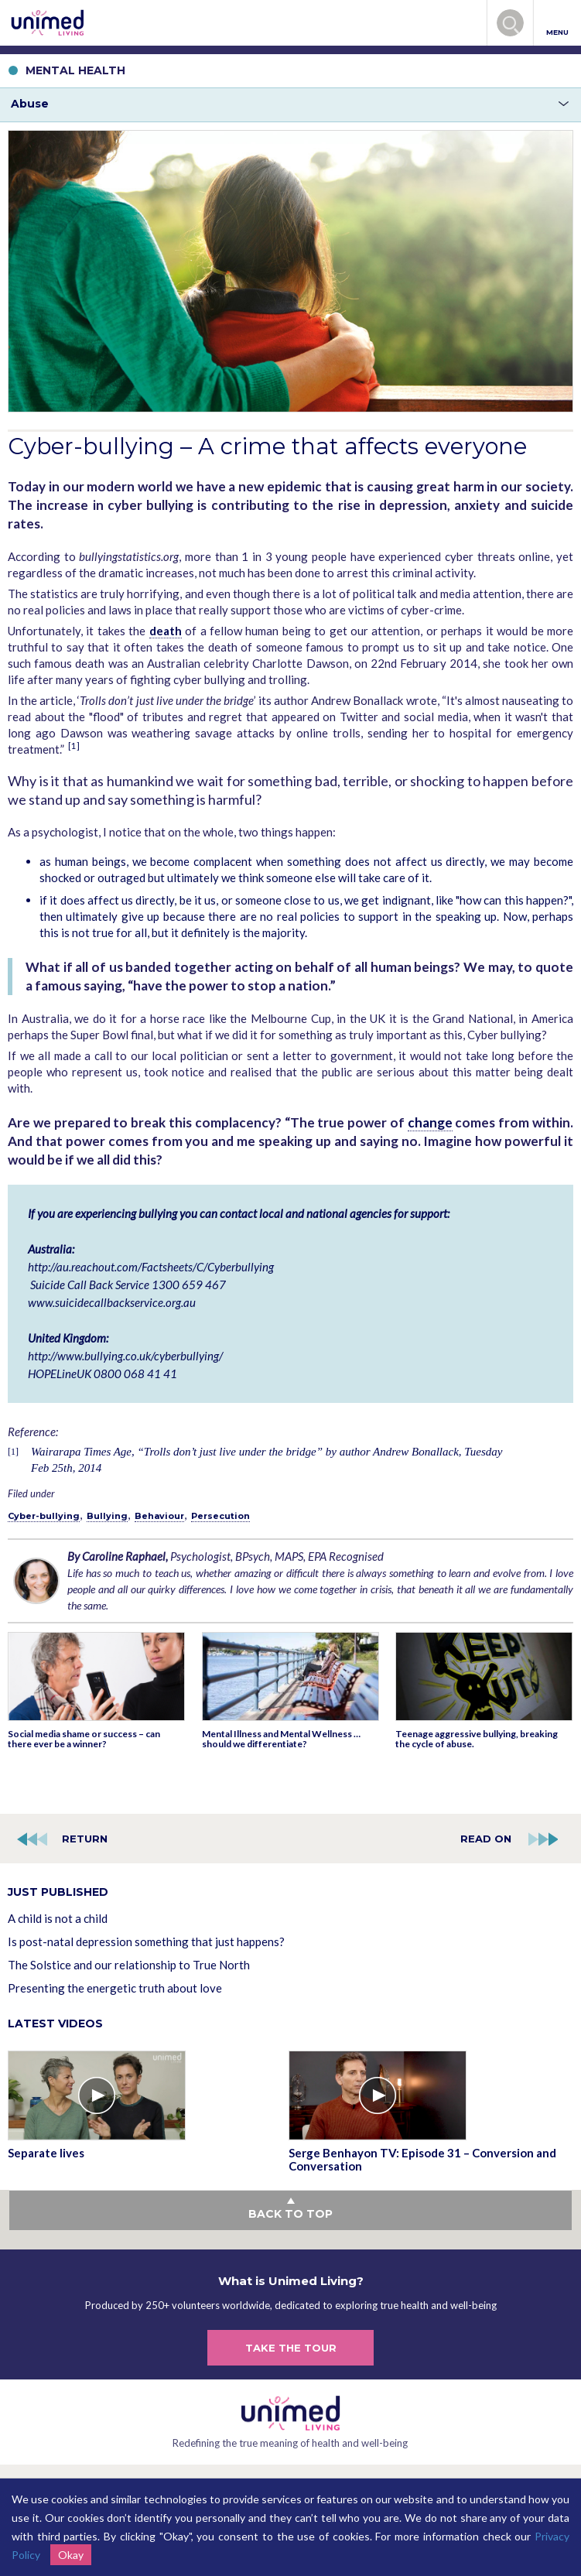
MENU (557, 23)
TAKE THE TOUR (291, 2348)
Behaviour (159, 1515)
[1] (74, 746)
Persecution (220, 1515)
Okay (71, 2554)
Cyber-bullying (44, 1515)
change (430, 1122)
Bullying (107, 1515)
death (165, 631)
